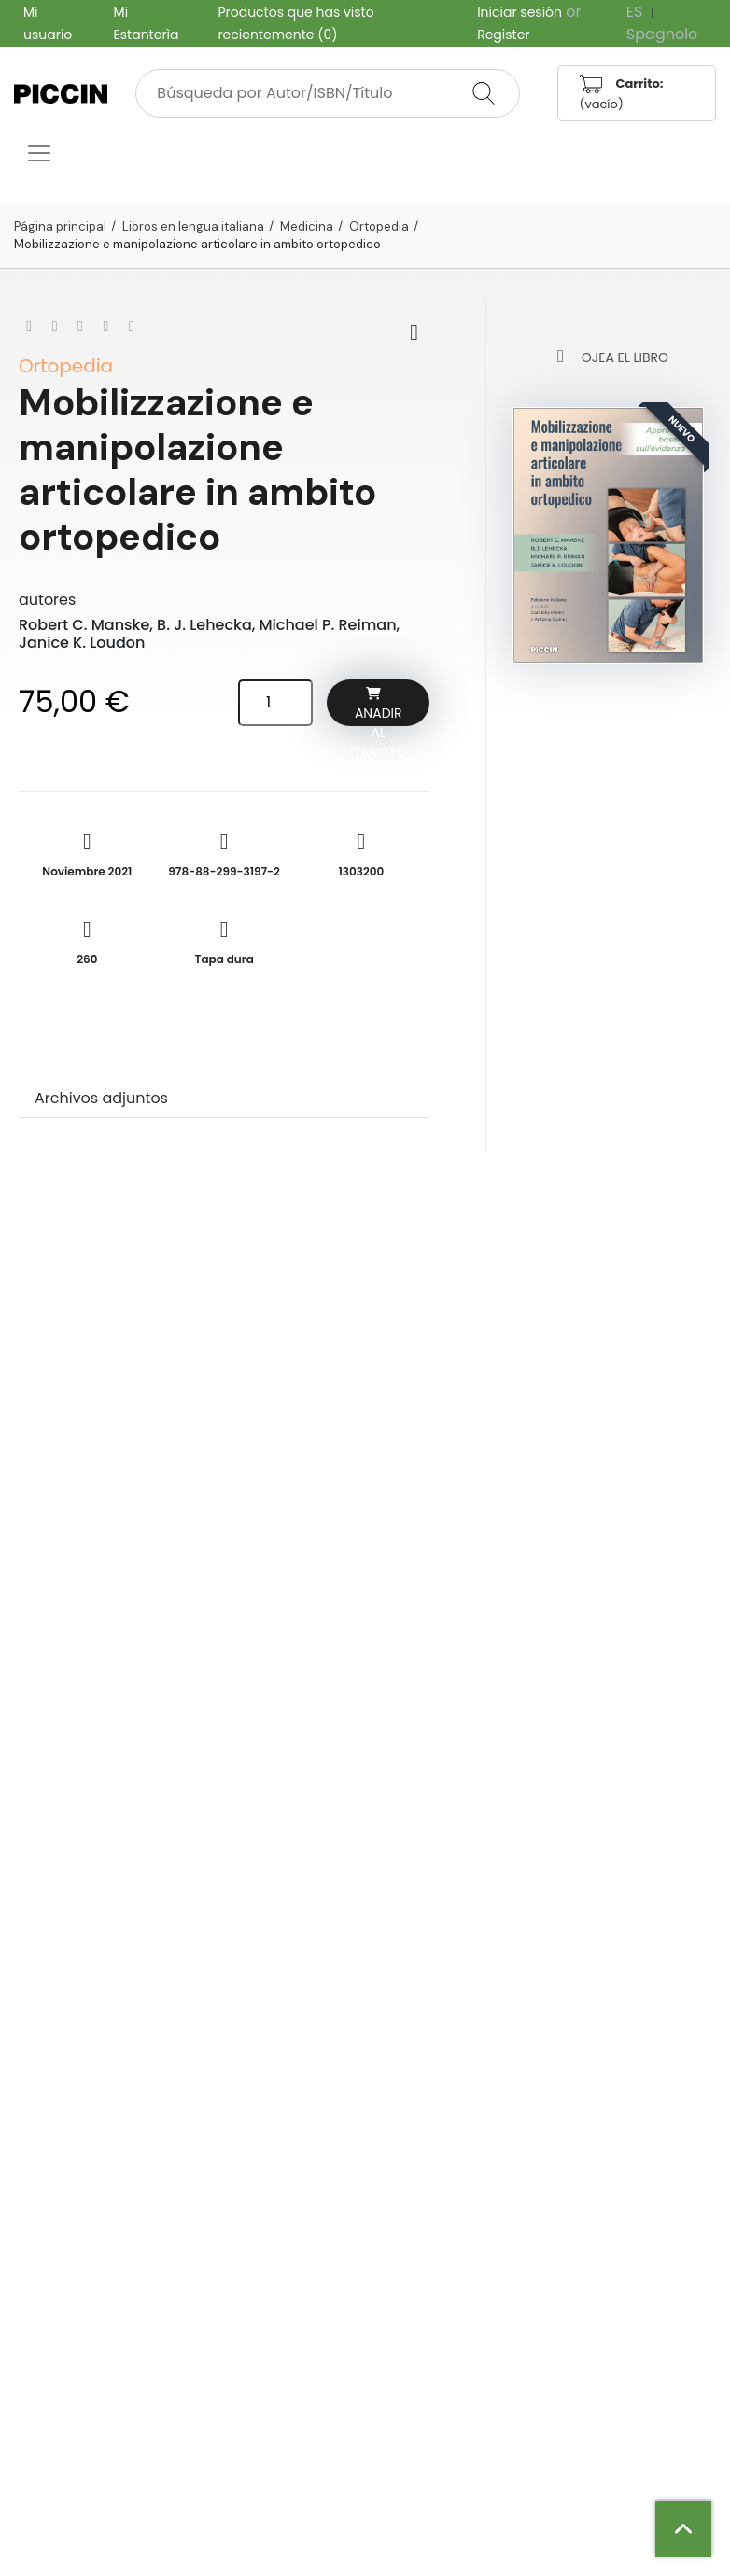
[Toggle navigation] (39, 153)
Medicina (306, 226)
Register (503, 34)
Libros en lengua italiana (193, 226)
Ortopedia (379, 226)
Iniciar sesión (519, 12)
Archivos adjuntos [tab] (101, 1098)
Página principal (60, 226)
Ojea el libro (608, 356)
